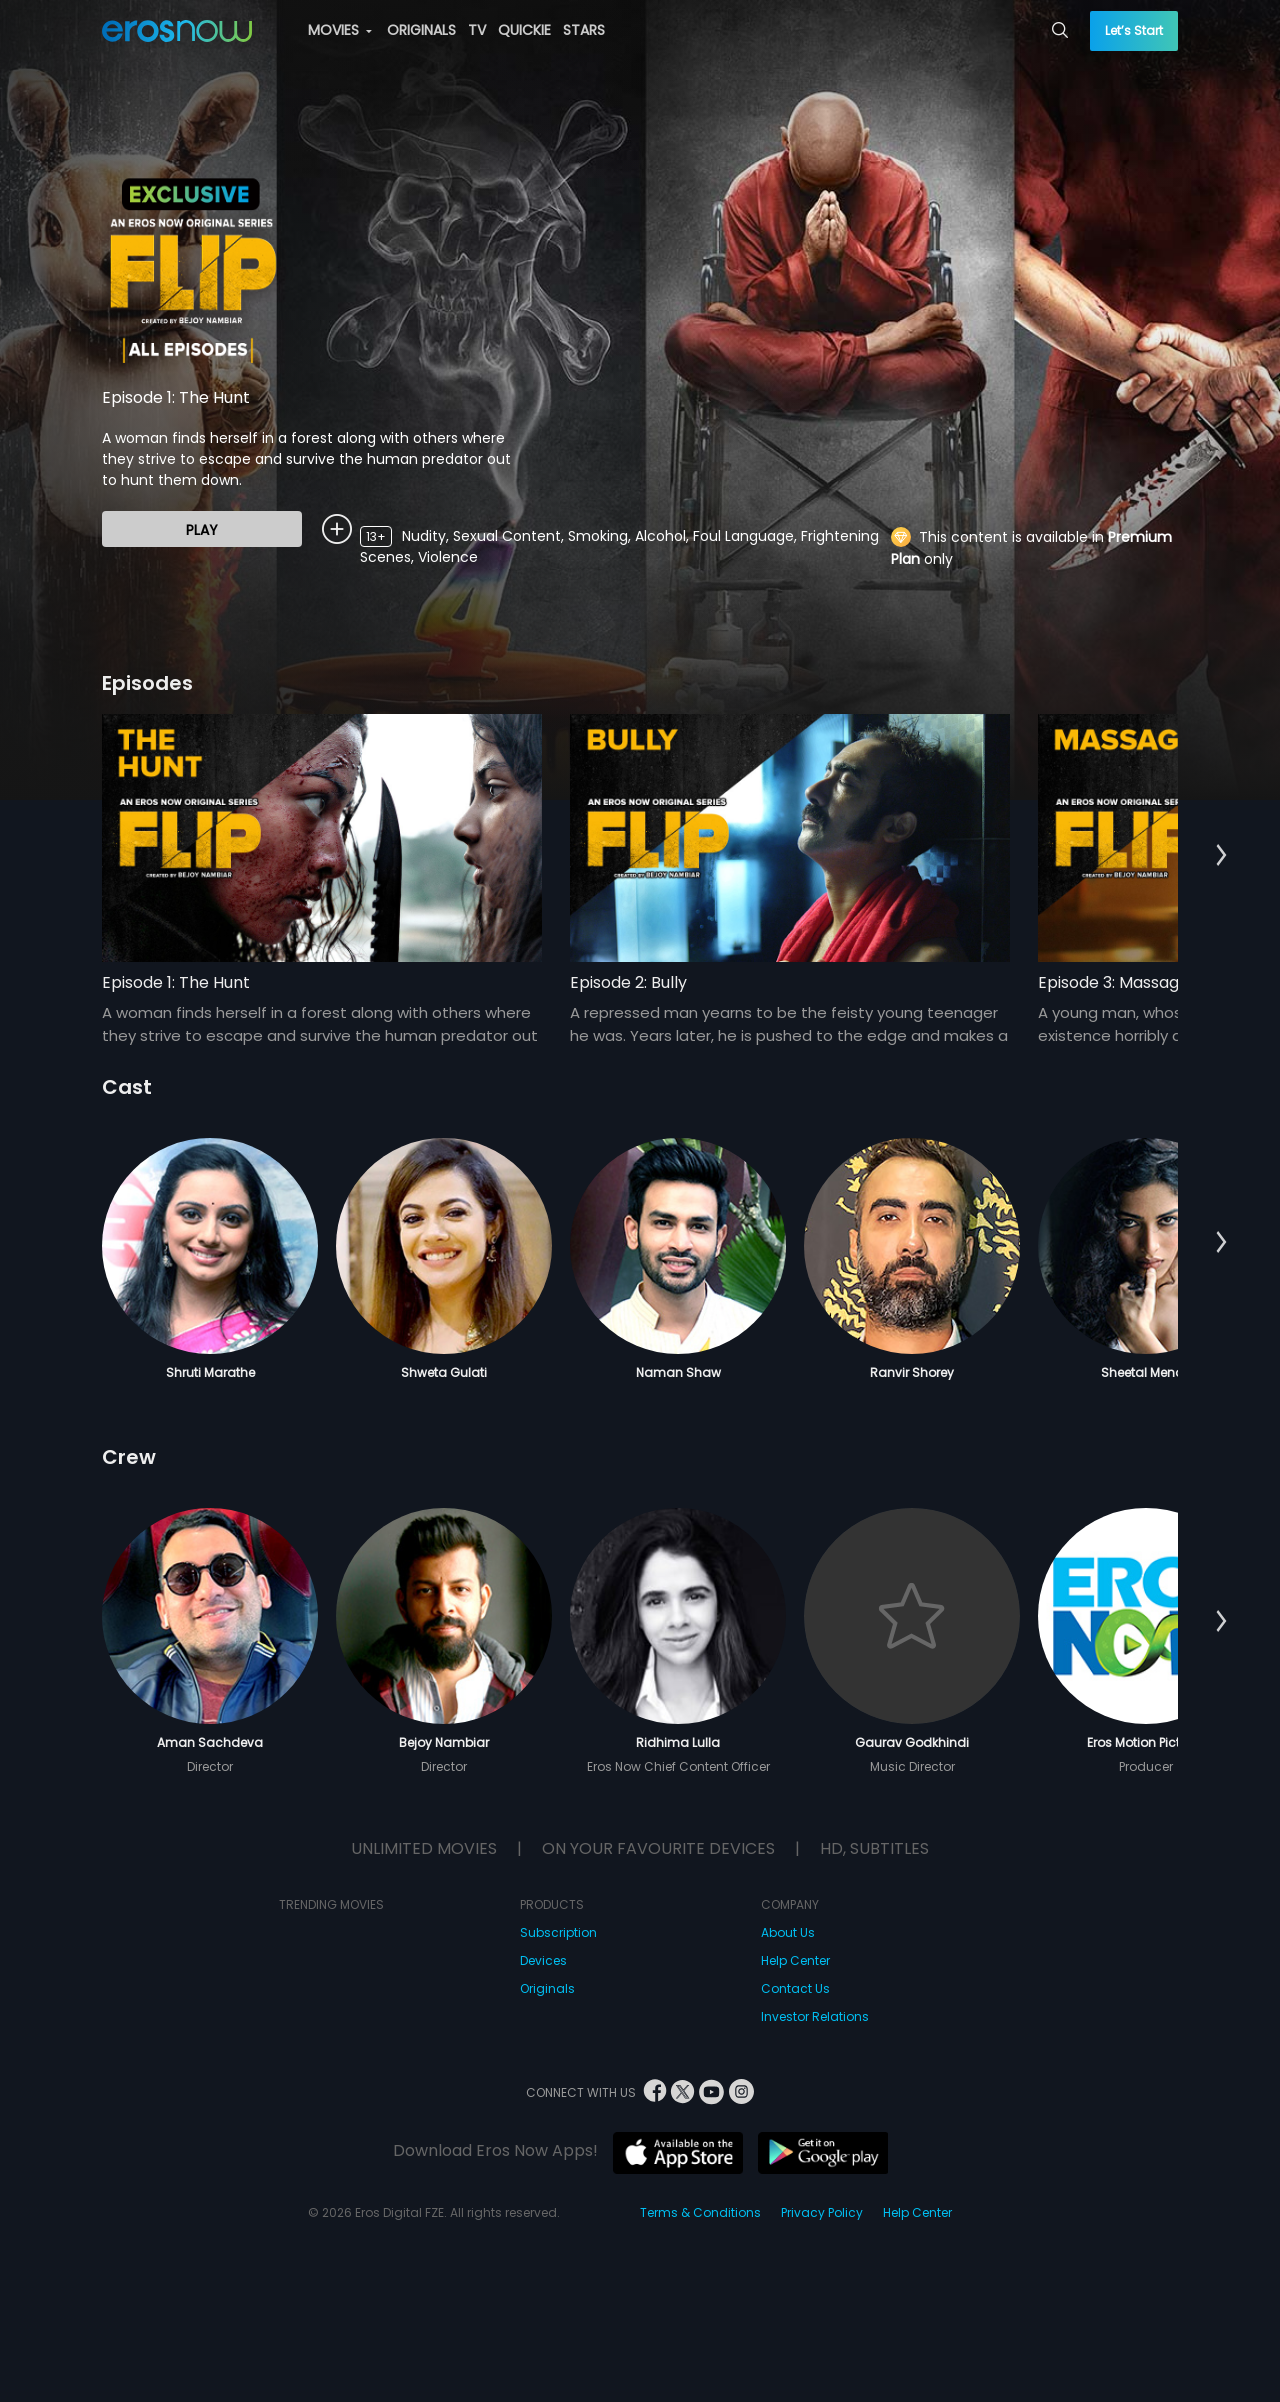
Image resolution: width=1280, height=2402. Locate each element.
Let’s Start (1134, 30)
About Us (788, 1932)
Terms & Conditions (700, 2212)
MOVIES (340, 30)
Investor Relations (815, 2016)
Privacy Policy (822, 2212)
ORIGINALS (421, 30)
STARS (584, 30)
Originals (547, 1988)
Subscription (558, 1932)
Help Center (795, 1960)
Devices (543, 1960)
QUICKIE (524, 30)
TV (477, 30)
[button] (1221, 856)
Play (202, 530)
